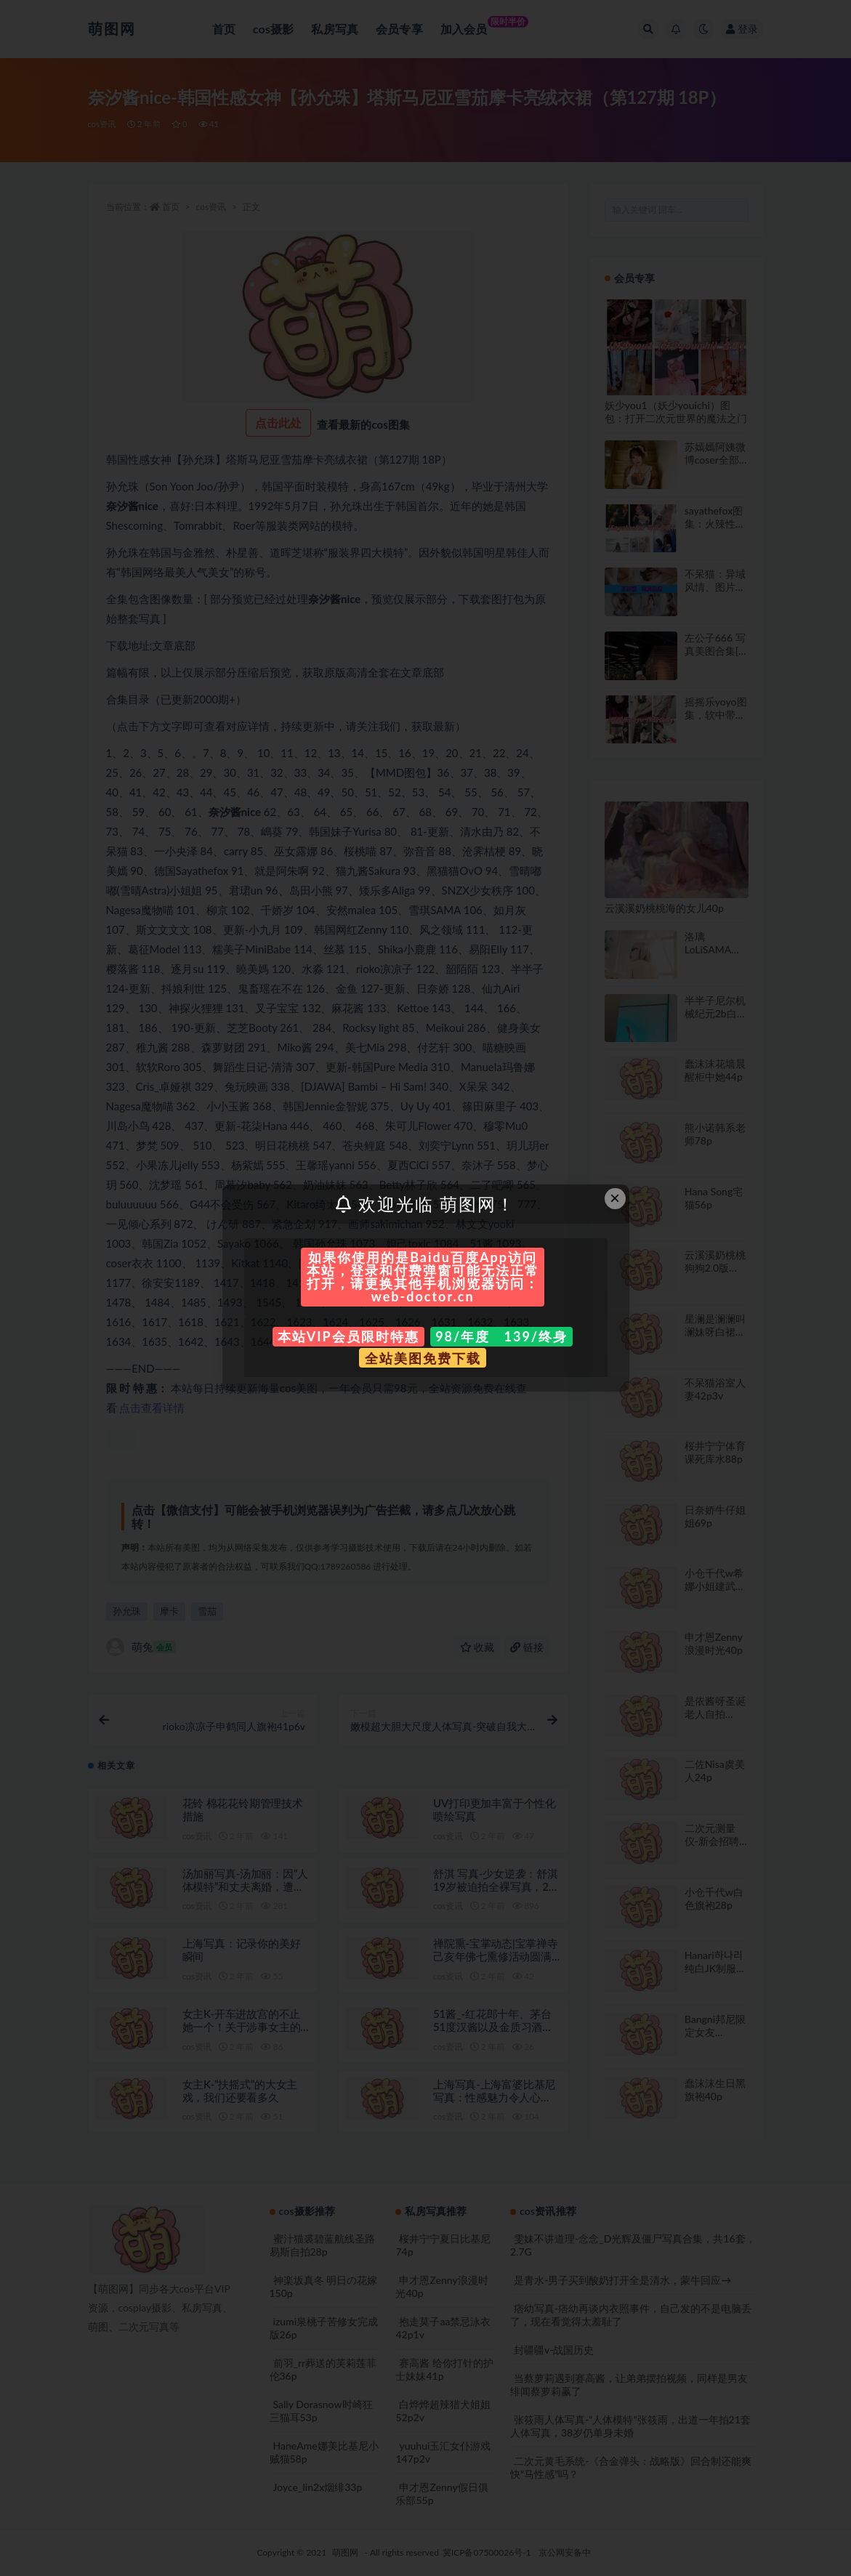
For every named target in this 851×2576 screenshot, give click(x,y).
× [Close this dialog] (615, 1198)
